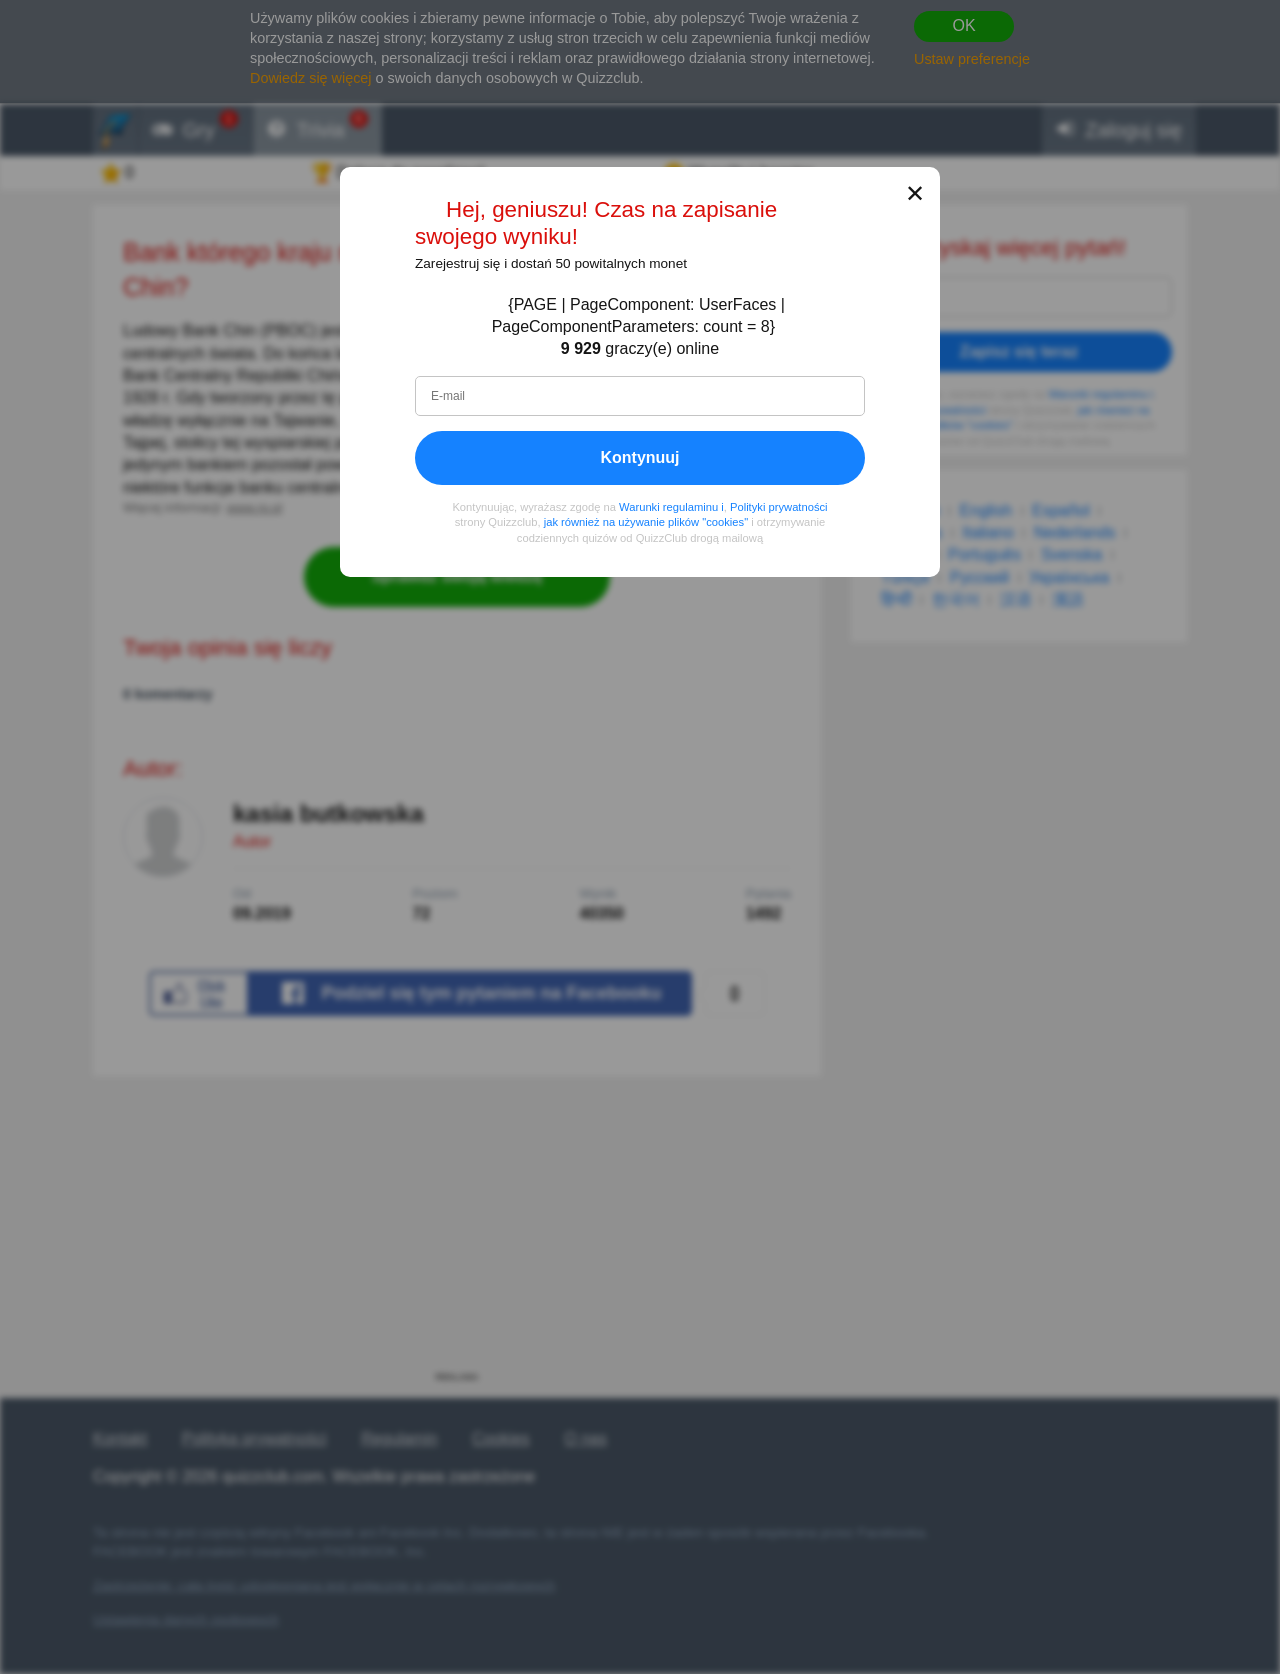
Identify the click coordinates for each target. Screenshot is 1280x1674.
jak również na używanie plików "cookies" (646, 523)
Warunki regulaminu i (671, 507)
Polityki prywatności (779, 507)
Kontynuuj (639, 457)
